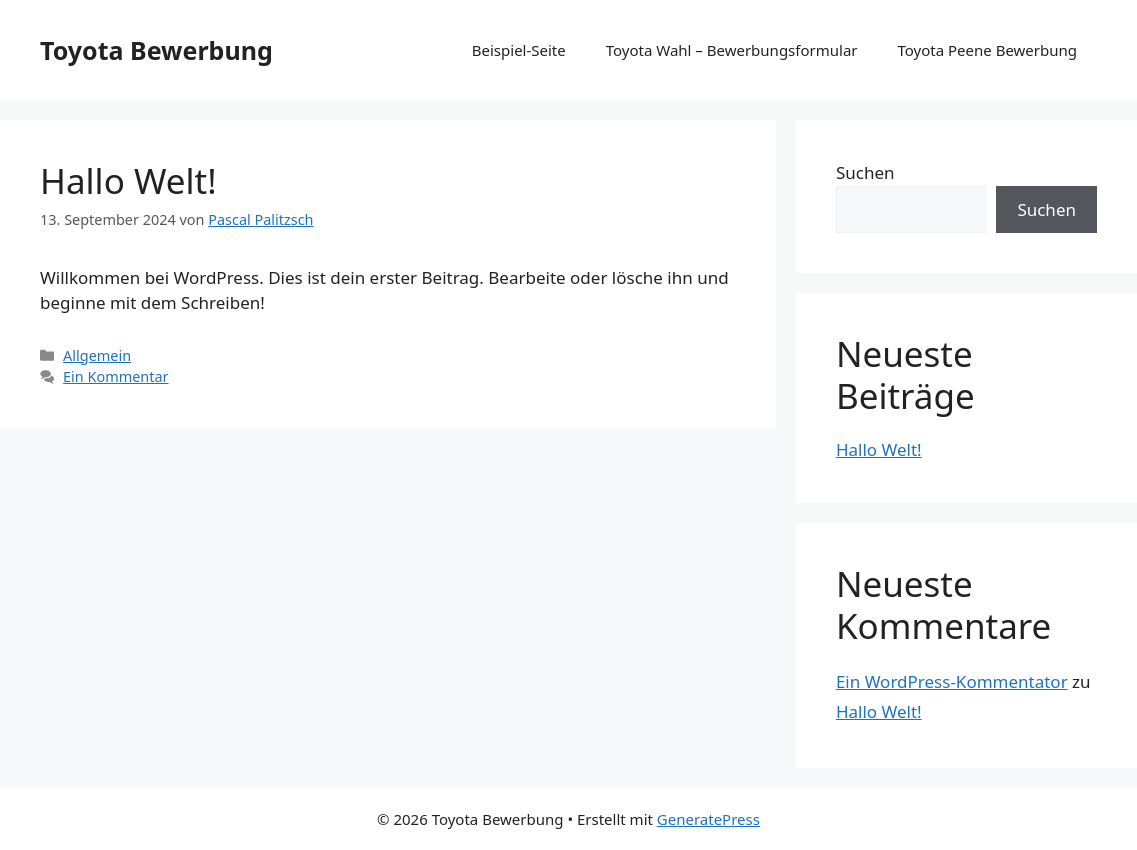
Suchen (865, 172)
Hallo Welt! (128, 180)
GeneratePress (708, 819)
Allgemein (97, 355)
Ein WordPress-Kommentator (952, 681)
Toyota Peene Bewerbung (988, 50)
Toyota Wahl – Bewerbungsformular (732, 50)
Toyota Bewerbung (156, 50)
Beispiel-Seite (519, 50)
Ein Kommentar (115, 376)
